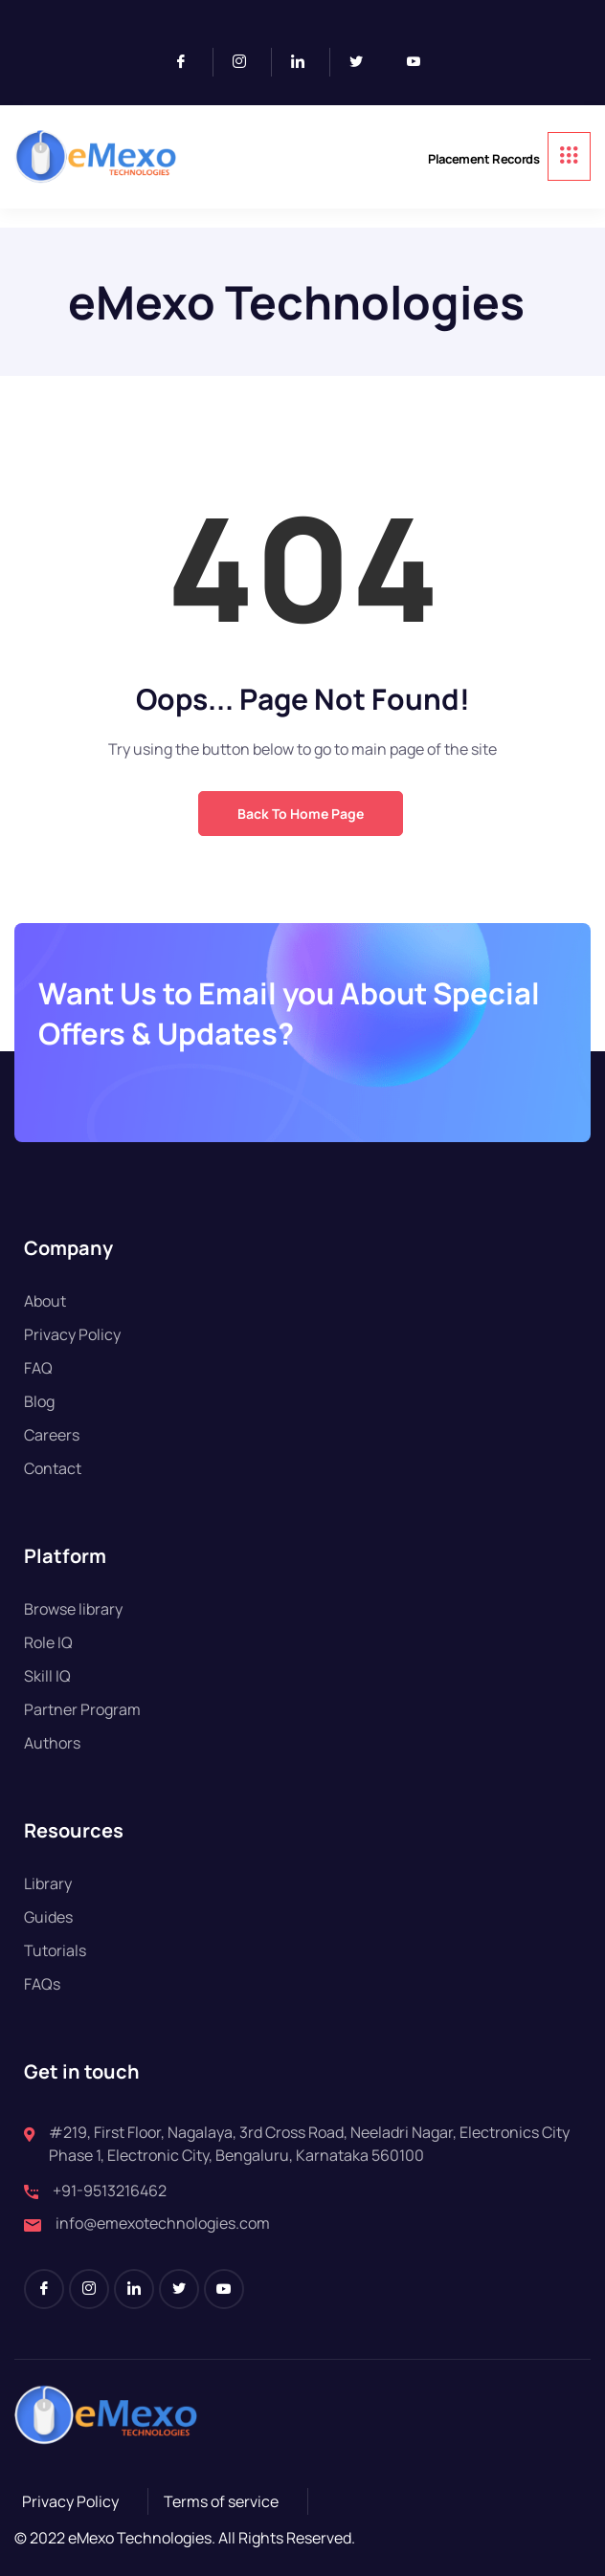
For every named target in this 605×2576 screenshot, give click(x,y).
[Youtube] (421, 62)
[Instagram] (247, 62)
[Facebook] (189, 62)
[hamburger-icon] (569, 156)
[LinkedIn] (305, 62)
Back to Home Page (300, 813)
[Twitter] (364, 62)
